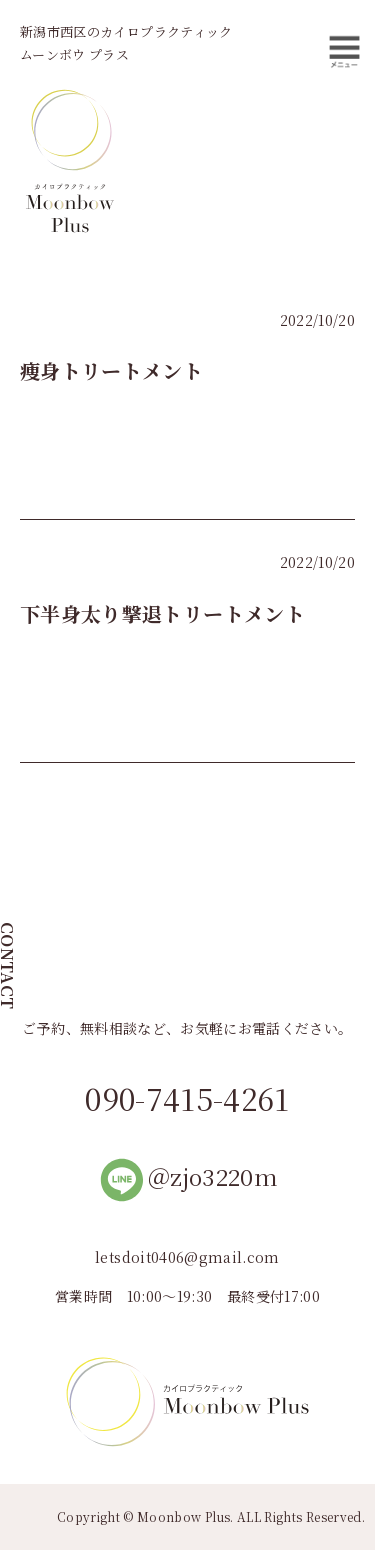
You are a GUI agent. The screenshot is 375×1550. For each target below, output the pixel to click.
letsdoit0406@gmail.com (187, 1257)
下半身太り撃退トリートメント (162, 613)
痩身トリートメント (111, 370)
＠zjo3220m (187, 1176)
